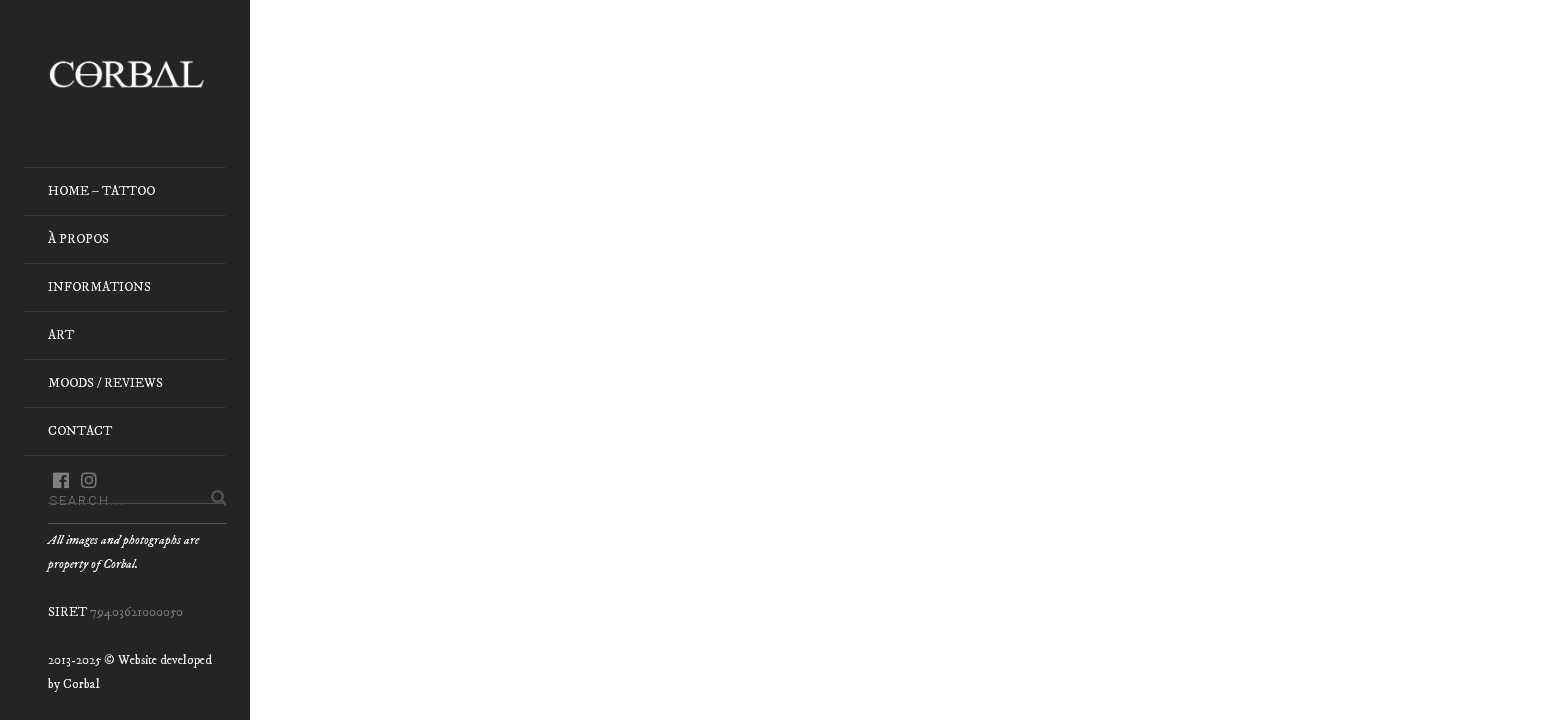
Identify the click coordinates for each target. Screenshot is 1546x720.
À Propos (78, 239)
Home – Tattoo (101, 191)
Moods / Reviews (105, 383)
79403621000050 (136, 612)
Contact (80, 431)
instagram (88, 480)
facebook (60, 480)
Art (61, 335)
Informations (99, 287)
